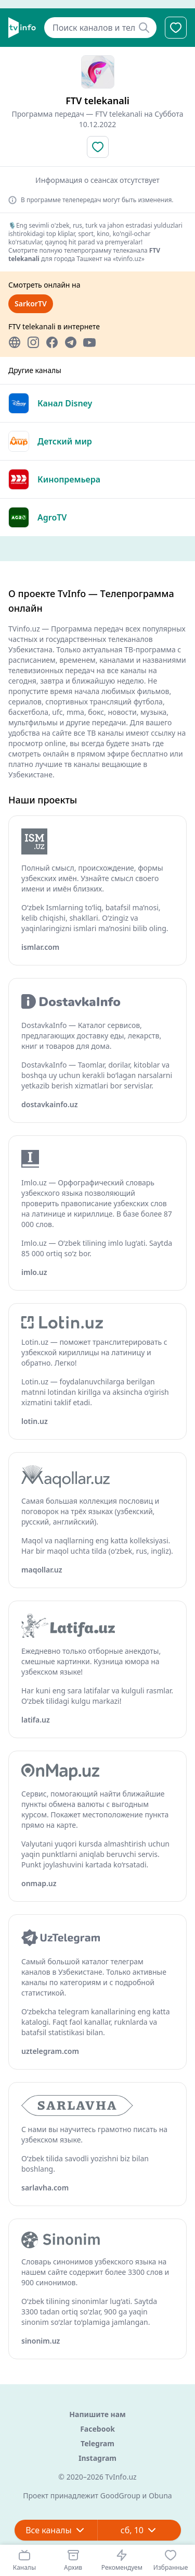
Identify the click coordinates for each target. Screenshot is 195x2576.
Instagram (97, 2458)
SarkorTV (31, 303)
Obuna (160, 2495)
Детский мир (64, 441)
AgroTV (52, 517)
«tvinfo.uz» (129, 258)
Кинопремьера (68, 479)
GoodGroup (120, 2495)
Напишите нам (97, 2414)
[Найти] (144, 27)
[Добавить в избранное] (98, 147)
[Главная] (22, 27)
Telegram (97, 2443)
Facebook (97, 2429)
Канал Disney (64, 403)
